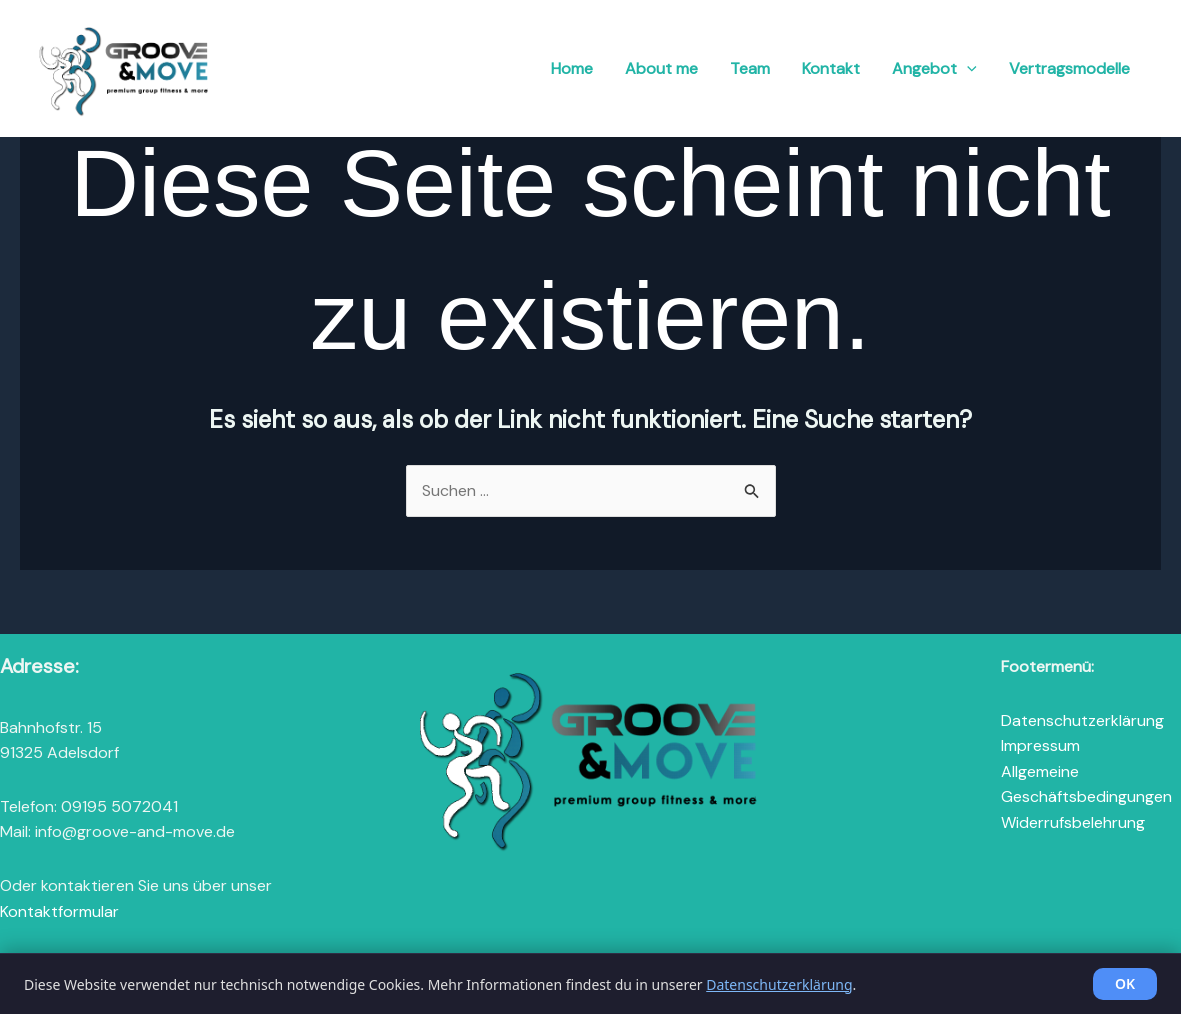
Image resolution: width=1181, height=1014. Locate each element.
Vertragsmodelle (1069, 68)
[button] (967, 69)
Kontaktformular (59, 911)
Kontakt (831, 68)
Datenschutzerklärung (1082, 720)
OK (1125, 983)
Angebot (934, 69)
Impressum (1040, 745)
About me (661, 68)
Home (572, 68)
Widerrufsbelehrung (1073, 822)
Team (750, 68)
